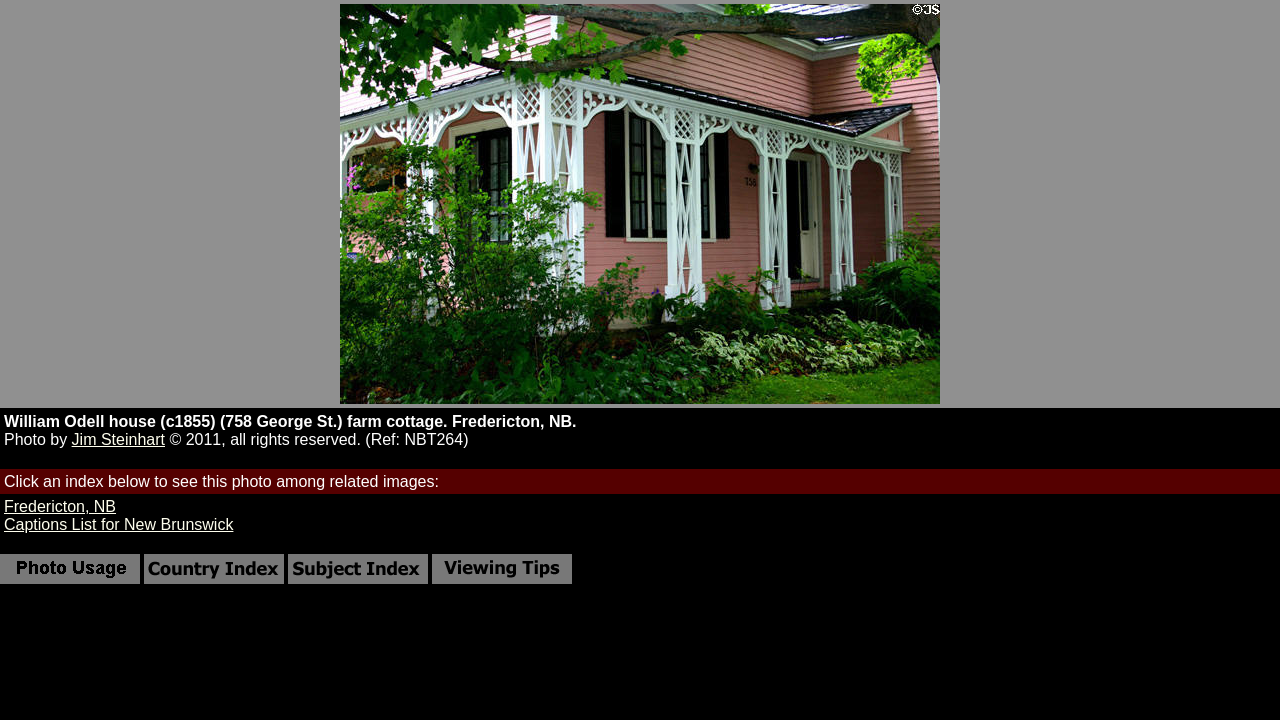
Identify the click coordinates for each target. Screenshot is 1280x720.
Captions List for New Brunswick (118, 524)
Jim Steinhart (118, 439)
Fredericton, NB (60, 506)
